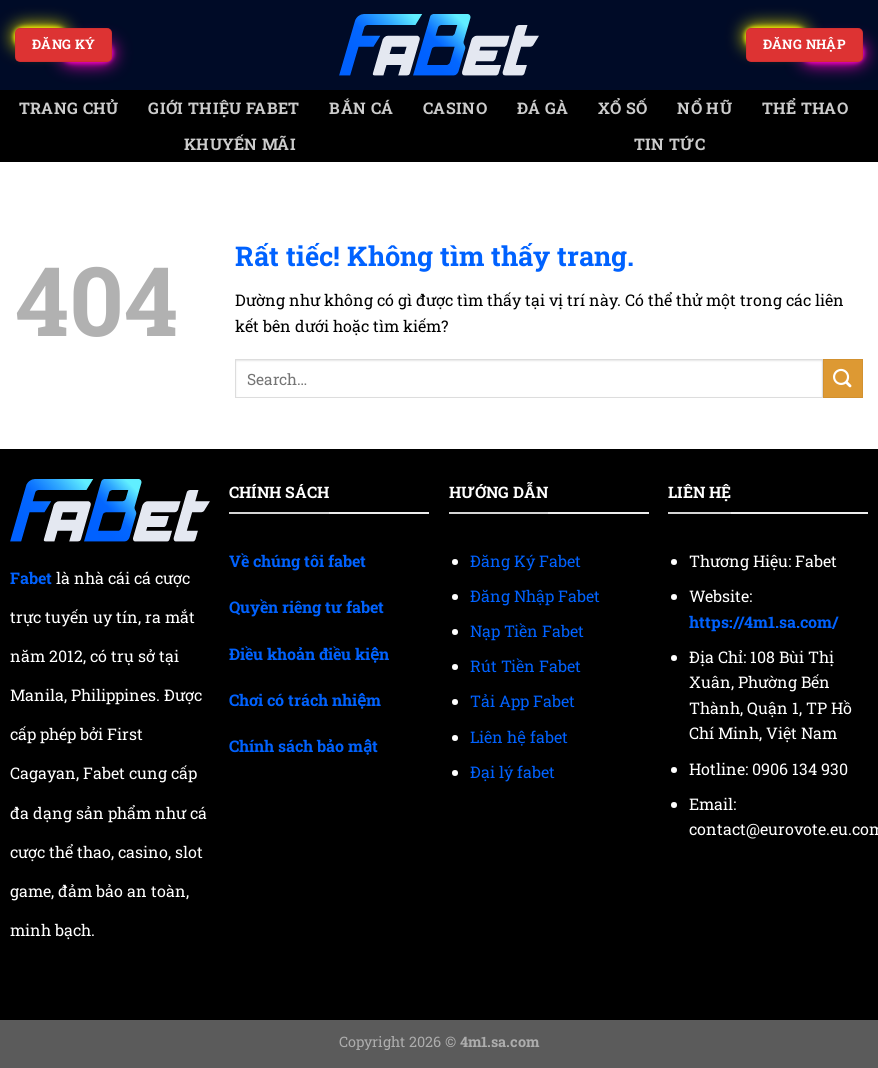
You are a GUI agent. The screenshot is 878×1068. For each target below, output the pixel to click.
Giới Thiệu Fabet (223, 107)
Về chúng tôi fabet (297, 560)
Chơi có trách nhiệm (305, 699)
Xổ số (623, 107)
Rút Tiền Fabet (525, 665)
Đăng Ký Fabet (525, 560)
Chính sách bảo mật (303, 745)
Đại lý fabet (512, 771)
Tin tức (669, 143)
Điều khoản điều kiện (309, 653)
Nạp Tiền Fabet (527, 630)
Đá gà (543, 107)
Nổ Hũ (704, 107)
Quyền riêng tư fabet (306, 606)
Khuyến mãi (240, 143)
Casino (455, 107)
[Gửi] (843, 378)
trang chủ (69, 107)
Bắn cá (361, 107)
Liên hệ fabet (519, 736)
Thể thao (805, 107)
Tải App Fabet (522, 700)
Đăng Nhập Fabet (535, 595)
